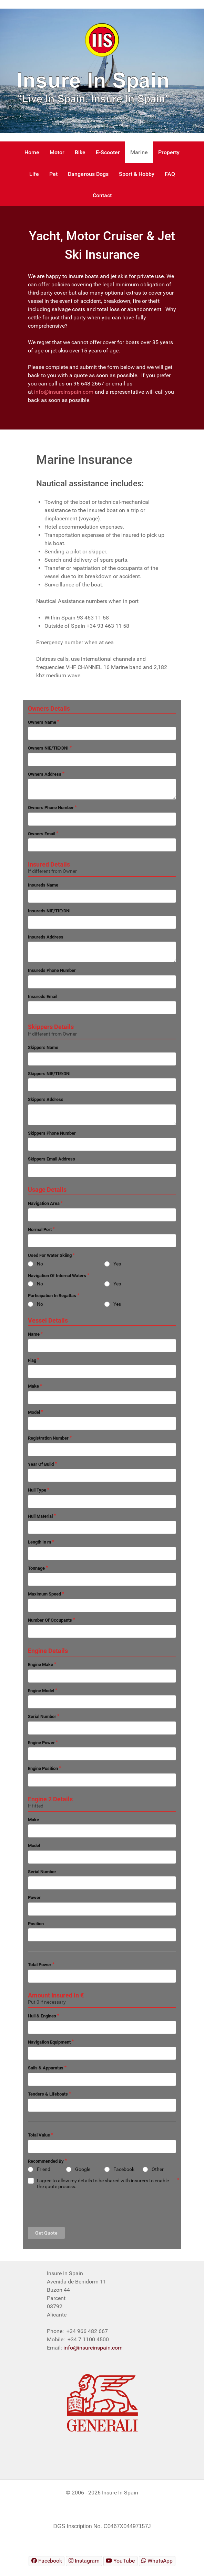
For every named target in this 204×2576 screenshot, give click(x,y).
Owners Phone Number (51, 807)
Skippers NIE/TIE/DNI (49, 1073)
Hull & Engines (42, 2015)
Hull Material (40, 1516)
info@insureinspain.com (63, 392)
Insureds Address (45, 937)
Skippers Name (43, 1047)
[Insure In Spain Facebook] (46, 2561)
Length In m (39, 1542)
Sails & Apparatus (45, 2067)
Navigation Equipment (49, 2042)
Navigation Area (44, 1203)
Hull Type (37, 1490)
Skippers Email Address (51, 1159)
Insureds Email (42, 996)
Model (34, 1412)
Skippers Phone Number (52, 1133)
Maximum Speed (44, 1594)
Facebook (123, 2169)
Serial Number (42, 1716)
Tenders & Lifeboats (48, 2094)
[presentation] (80, 2208)
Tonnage (36, 1568)
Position (36, 1923)
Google (82, 2169)
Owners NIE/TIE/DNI (48, 748)
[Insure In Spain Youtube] (120, 2561)
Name (34, 1334)
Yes (117, 1263)
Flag (32, 1360)
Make (33, 1386)
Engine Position (43, 1768)
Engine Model (41, 1690)
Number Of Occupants (50, 1620)
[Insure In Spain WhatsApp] (157, 2561)
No (40, 1263)
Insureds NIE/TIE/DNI (49, 910)
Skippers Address (45, 1099)
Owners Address (44, 774)
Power (34, 1897)
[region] (102, 71)
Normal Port (40, 1229)
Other (158, 2169)
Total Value (39, 2135)
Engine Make (40, 1664)
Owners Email (41, 833)
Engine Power (41, 1742)
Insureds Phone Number (52, 970)
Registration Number (48, 1438)
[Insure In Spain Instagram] (84, 2561)
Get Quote (46, 2233)
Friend (43, 2169)
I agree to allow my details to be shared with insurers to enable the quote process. (103, 2183)
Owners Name (42, 722)
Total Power (39, 1964)
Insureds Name (43, 885)
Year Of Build (41, 1464)
